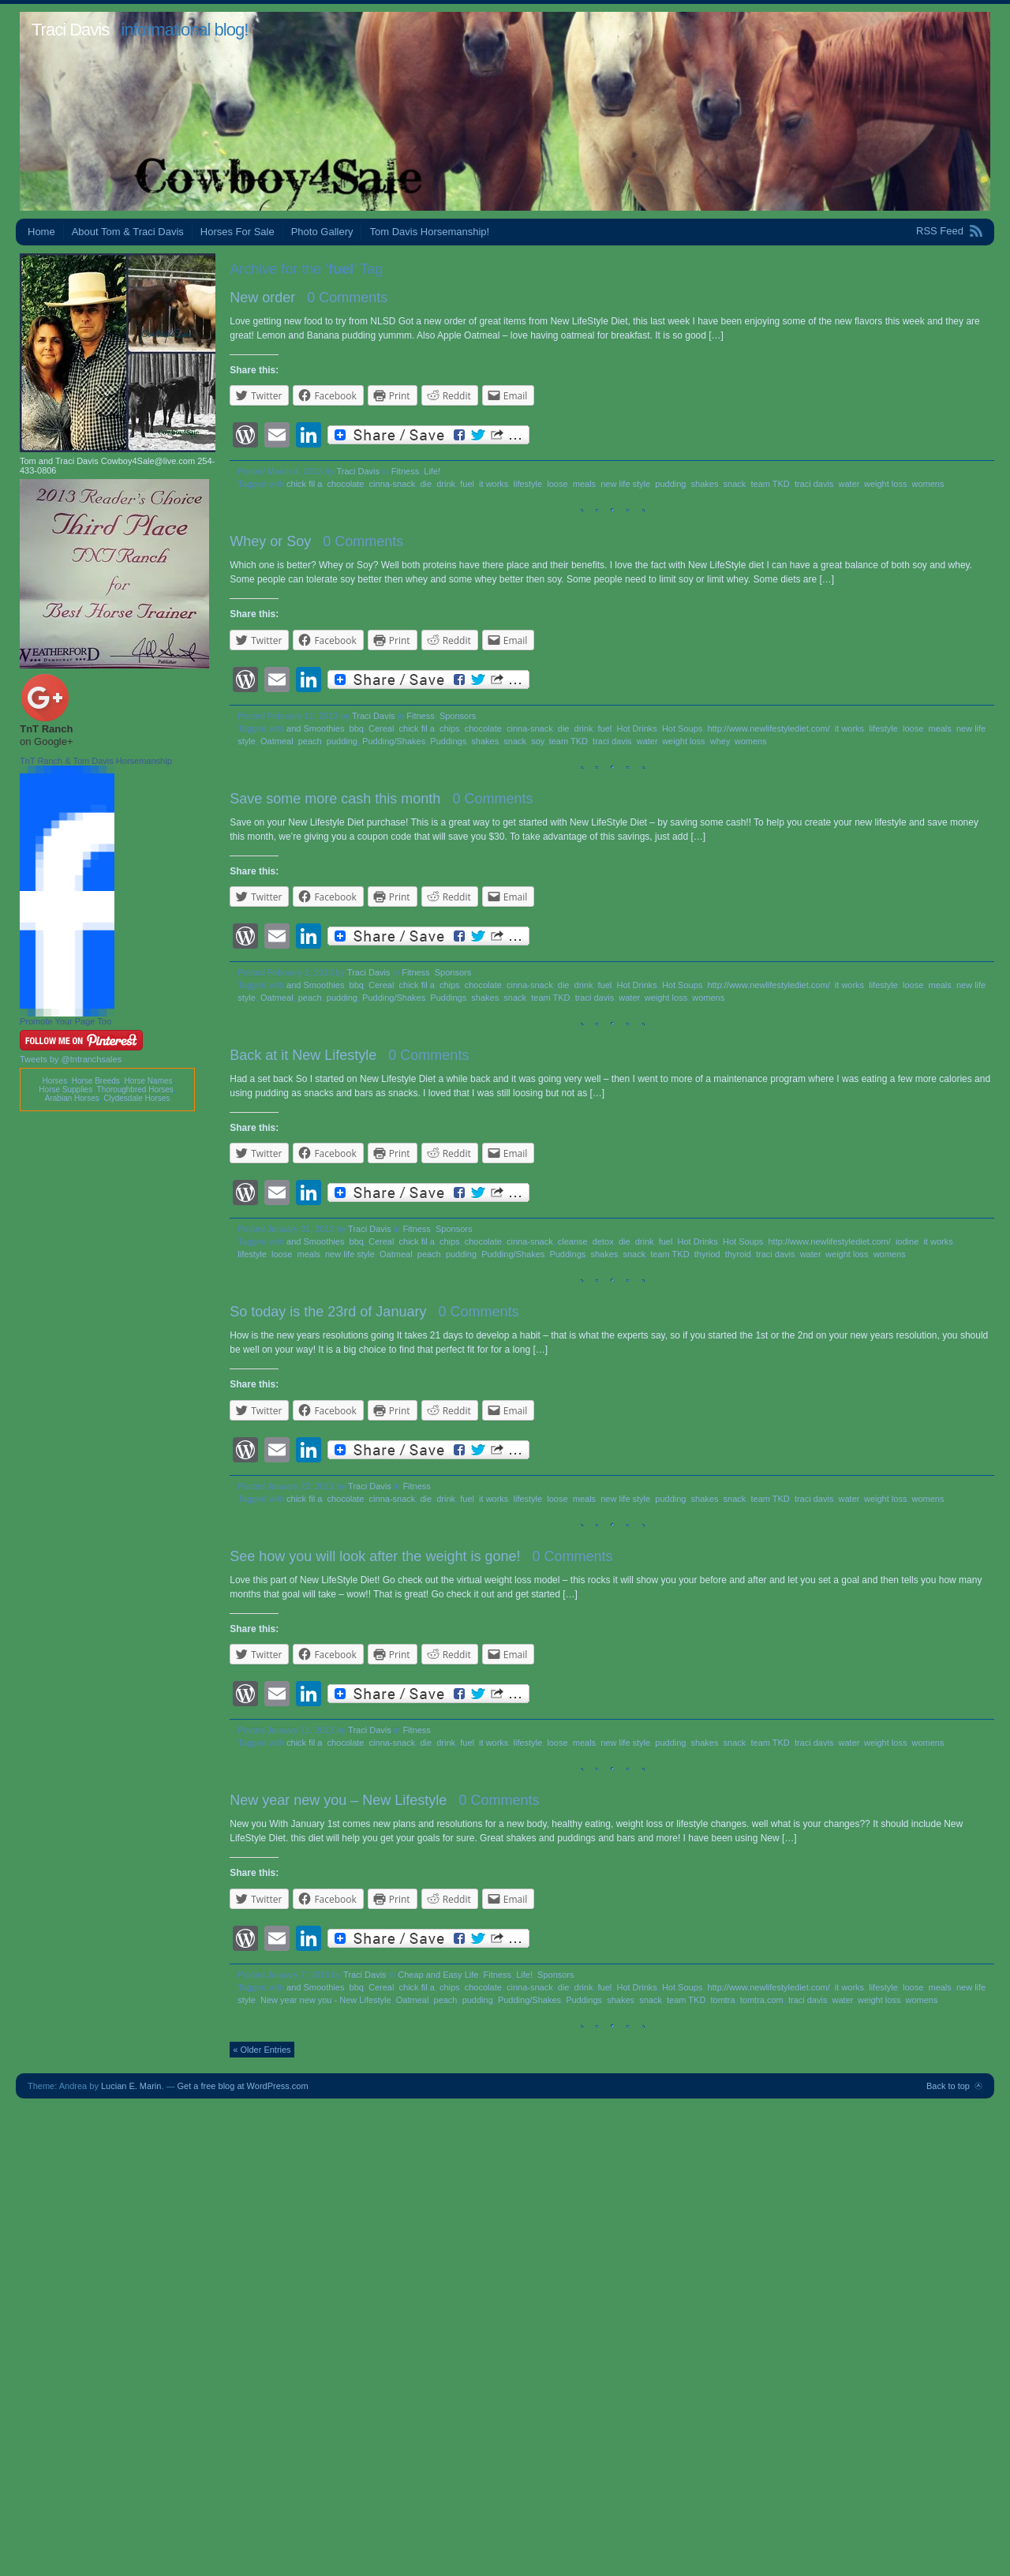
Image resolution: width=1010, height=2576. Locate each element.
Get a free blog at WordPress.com (243, 2086)
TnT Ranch (46, 729)
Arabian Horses (72, 1098)
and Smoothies (315, 728)
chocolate (345, 484)
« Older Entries (261, 2049)
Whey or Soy (270, 541)
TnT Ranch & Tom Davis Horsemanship (96, 761)
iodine (907, 1241)
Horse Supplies (65, 1089)
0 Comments (347, 297)
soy (537, 741)
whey (720, 741)
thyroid (738, 1254)
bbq (357, 728)
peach (310, 741)
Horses (54, 1080)
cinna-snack (392, 484)
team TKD (769, 484)
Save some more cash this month (335, 799)
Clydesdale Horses (136, 1098)
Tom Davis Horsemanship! (429, 232)
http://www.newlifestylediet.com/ (768, 728)
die (426, 484)
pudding (670, 484)
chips (450, 728)
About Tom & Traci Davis (128, 232)
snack (735, 484)
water (849, 484)
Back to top (948, 2086)
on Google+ (46, 741)
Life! (432, 471)
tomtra (722, 2000)
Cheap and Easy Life (438, 1974)
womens (928, 484)
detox (603, 1241)
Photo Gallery (322, 232)
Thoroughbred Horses (135, 1089)
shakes (705, 484)
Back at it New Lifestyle (303, 1055)
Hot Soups (682, 728)
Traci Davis (70, 29)
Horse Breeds (96, 1080)
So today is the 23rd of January (328, 1312)
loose (557, 484)
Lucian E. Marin (131, 2086)
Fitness (405, 471)
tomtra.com (762, 2000)
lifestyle (528, 484)
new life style (625, 484)
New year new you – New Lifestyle (338, 1800)
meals (584, 484)
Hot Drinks (636, 728)
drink (445, 484)
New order (262, 297)
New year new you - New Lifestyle (325, 2000)
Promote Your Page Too (65, 1021)
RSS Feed (939, 231)
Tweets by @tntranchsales (71, 1059)
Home (41, 232)
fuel (467, 484)
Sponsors (458, 716)
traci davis (814, 484)
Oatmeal (277, 741)
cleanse (573, 1241)
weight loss (885, 484)
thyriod (707, 1254)
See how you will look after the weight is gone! (375, 1556)
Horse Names (148, 1080)
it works (493, 484)
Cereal (381, 728)
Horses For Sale (237, 232)
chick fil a (304, 484)
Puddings (448, 741)
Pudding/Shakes (393, 741)
